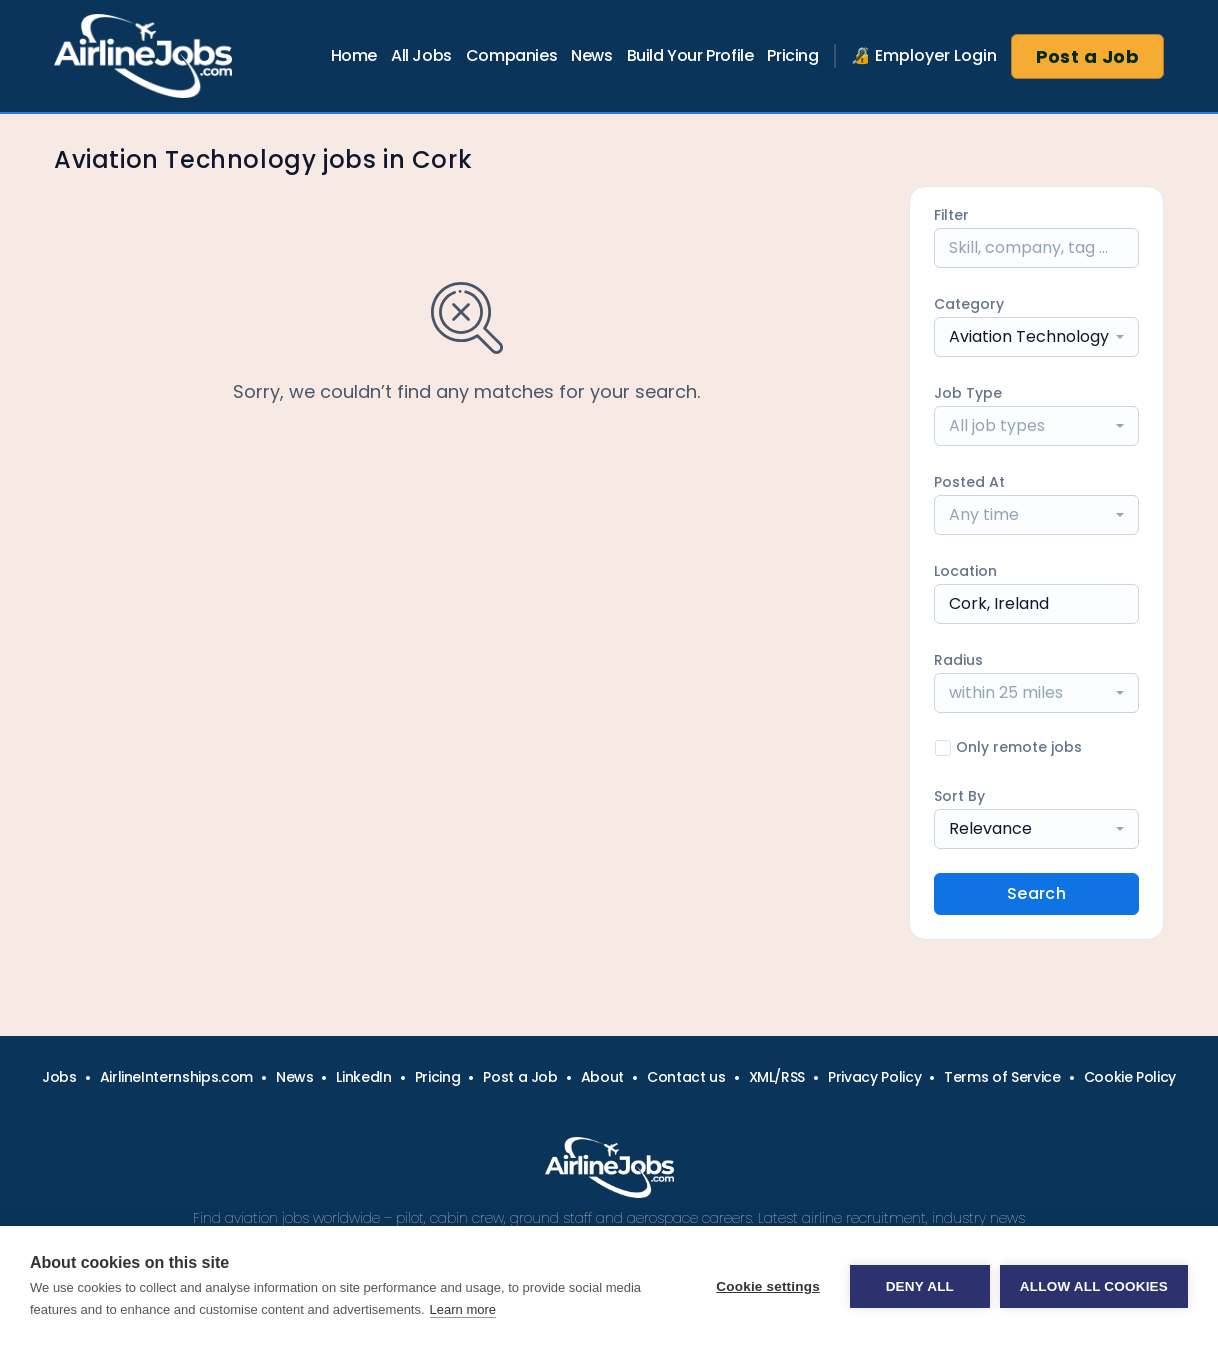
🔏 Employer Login (924, 55)
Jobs (59, 1077)
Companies (511, 55)
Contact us (686, 1077)
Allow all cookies (1094, 1286)
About (602, 1077)
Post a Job (1088, 56)
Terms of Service (1002, 1077)
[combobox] (1036, 337)
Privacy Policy (874, 1077)
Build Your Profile (690, 55)
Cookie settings (768, 1286)
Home (354, 55)
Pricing (792, 55)
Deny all (920, 1286)
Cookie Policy (1130, 1077)
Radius (958, 660)
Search (1036, 893)
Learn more (463, 1309)
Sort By (959, 796)
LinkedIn (363, 1077)
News (591, 55)
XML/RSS (777, 1077)
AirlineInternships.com (176, 1077)
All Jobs (421, 55)
